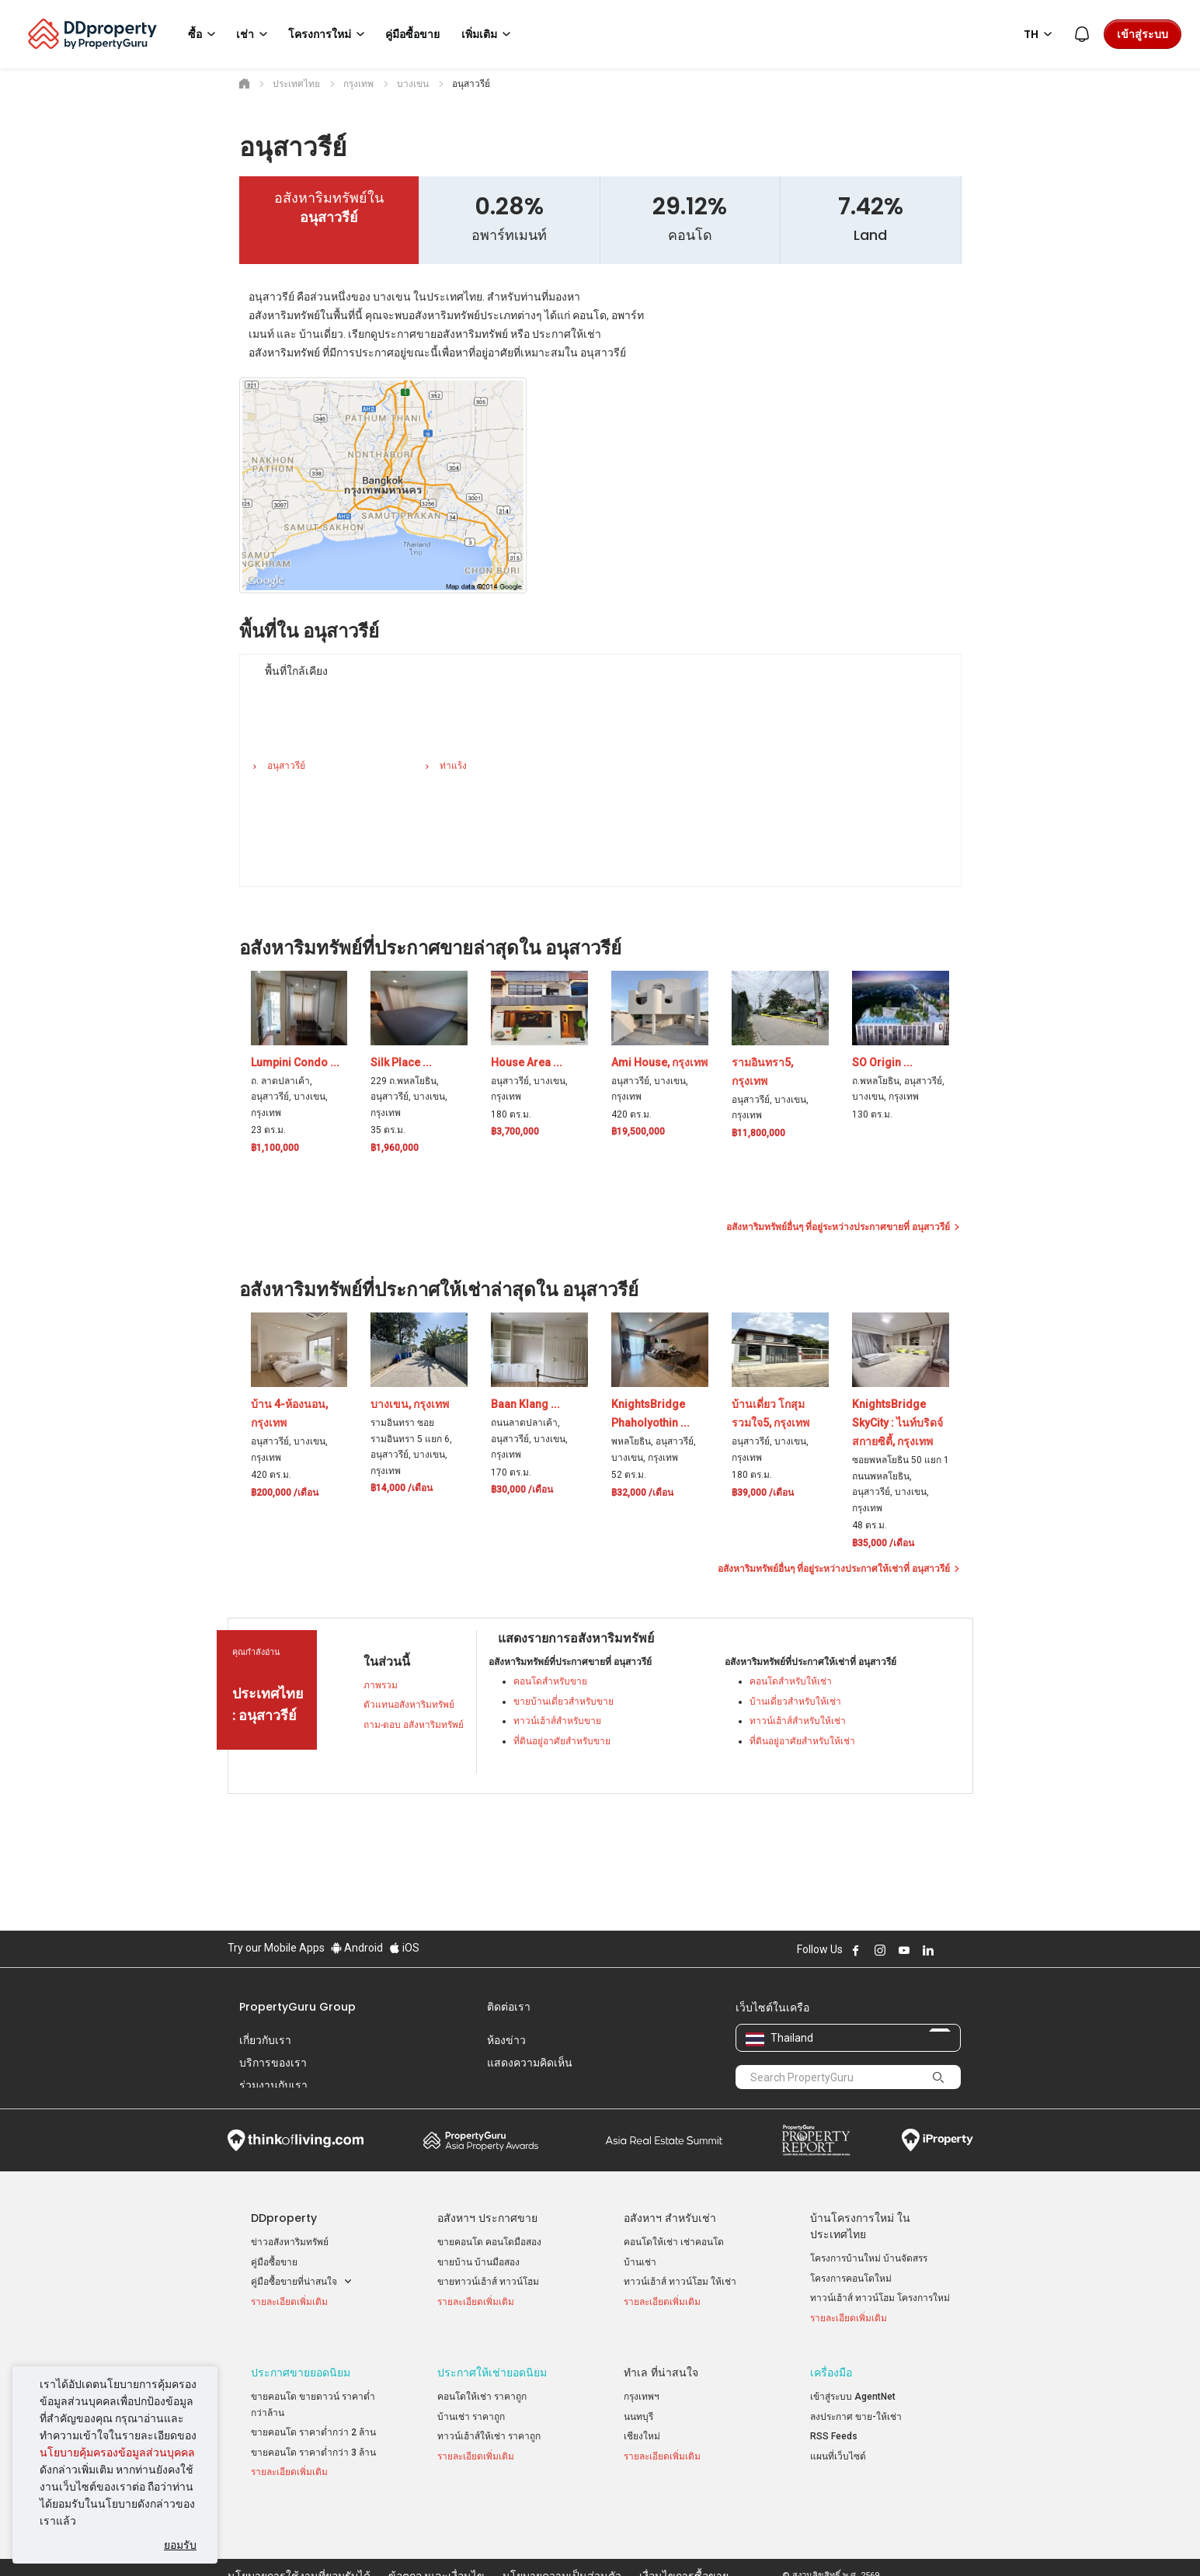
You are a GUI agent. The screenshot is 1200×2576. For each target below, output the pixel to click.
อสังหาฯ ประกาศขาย (487, 2218)
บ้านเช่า (640, 2262)
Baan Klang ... (525, 1404)
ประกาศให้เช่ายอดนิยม (492, 2368)
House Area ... (526, 1062)
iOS (404, 1948)
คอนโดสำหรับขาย (550, 1681)
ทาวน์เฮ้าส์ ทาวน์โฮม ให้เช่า (680, 2281)
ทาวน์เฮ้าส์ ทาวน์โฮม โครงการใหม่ (880, 2298)
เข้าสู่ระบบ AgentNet (853, 2392)
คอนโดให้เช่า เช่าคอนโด (674, 2242)
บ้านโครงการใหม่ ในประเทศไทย (860, 2226)
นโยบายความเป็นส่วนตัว (562, 2540)
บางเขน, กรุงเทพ (409, 1404)
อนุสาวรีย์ (286, 765)
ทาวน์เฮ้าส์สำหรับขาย (557, 1721)
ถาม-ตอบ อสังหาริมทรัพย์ (413, 1724)
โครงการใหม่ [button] (329, 34)
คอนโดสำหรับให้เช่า (791, 1681)
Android (357, 1948)
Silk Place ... (401, 1062)
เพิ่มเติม (488, 34)
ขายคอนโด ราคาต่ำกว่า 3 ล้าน (313, 2448)
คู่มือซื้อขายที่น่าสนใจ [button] (302, 2282)
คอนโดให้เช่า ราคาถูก (482, 2392)
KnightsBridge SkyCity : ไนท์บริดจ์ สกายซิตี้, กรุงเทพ (897, 1423)
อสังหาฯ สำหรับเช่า (670, 2218)
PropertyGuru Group (297, 2007)
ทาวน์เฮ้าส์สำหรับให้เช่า (798, 1721)
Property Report (815, 2140)
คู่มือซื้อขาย (274, 2262)
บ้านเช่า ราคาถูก (471, 2412)
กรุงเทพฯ (641, 2392)
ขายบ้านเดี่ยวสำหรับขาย (563, 1701)
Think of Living (295, 2140)
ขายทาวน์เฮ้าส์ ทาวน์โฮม (488, 2281)
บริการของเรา (273, 2062)
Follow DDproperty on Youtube (904, 1950)
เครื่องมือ (831, 2368)
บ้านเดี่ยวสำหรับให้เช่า (795, 1701)
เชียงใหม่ (642, 2433)
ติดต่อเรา (508, 2007)
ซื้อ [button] (204, 34)
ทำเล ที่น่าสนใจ (661, 2368)
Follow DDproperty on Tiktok (967, 1950)
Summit (664, 2140)
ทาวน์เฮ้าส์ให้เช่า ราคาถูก (489, 2433)
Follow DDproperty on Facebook (856, 1950)
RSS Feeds (833, 2433)
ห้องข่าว (506, 2040)
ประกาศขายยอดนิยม (300, 2368)
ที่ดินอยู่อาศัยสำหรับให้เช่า (802, 1741)
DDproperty (284, 2218)
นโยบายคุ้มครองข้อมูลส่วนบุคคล (117, 2452)
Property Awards (481, 2140)
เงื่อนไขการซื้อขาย (684, 2540)
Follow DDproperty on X (949, 1950)
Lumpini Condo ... (295, 1062)
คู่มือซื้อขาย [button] (412, 34)
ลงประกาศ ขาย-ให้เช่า (856, 2412)
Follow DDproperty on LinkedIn (928, 1950)
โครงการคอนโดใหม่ (851, 2278)
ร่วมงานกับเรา (273, 2085)
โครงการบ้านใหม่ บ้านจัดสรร (868, 2258)
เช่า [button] (254, 34)
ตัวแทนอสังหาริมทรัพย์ (408, 1704)
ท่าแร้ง (453, 765)
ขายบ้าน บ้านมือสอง (478, 2262)
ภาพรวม (380, 1685)
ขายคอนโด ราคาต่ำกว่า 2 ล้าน (313, 2429)
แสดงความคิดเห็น (529, 2062)
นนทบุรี (638, 2412)
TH (1040, 34)
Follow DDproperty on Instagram (880, 1950)
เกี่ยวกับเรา (265, 2040)
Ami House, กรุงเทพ (659, 1062)
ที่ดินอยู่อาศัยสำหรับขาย (561, 1741)
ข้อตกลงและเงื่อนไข (436, 2540)
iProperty (937, 2140)
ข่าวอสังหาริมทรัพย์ (290, 2242)
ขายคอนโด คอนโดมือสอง (489, 2242)
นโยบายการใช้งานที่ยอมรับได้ (299, 2540)
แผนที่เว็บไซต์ (838, 2452)
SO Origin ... (882, 1062)
